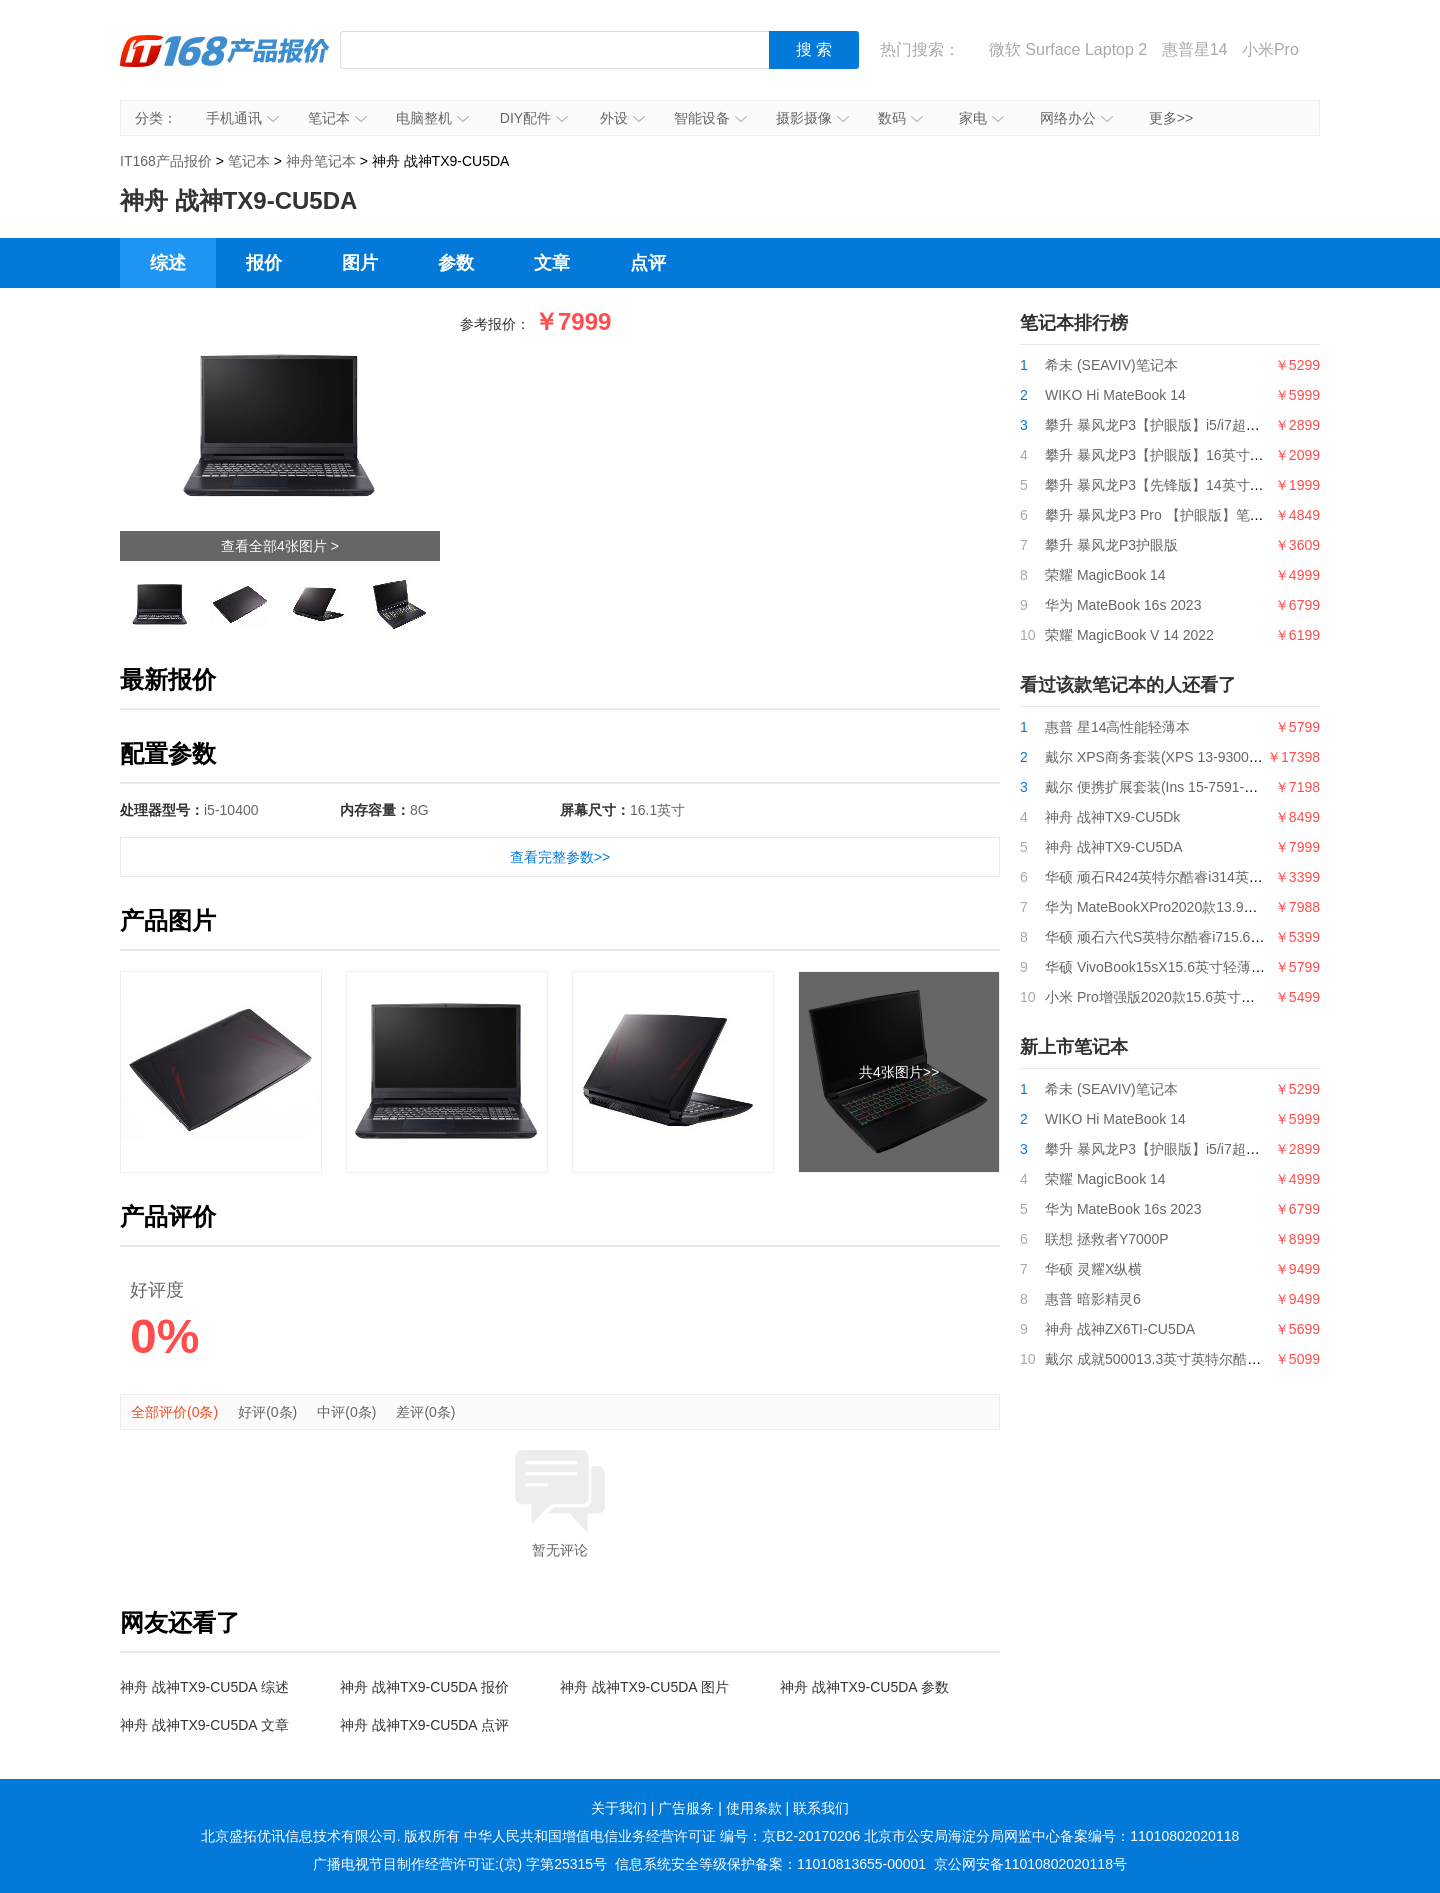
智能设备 (710, 118)
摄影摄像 (812, 118)
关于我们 (619, 1808)
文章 (552, 263)
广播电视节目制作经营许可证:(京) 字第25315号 (460, 1864)
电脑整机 (432, 118)
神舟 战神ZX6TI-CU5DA (1120, 1329)
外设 (622, 118)
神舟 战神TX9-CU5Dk (1112, 817)
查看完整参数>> (560, 857)
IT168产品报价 (225, 65)
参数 (456, 263)
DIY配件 (534, 118)
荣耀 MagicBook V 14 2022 (1129, 635)
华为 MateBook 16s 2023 (1123, 605)
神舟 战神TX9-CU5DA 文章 (204, 1725)
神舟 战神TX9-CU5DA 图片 (644, 1687)
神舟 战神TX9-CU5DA (1114, 847)
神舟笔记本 (321, 161)
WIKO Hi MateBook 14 (1115, 395)
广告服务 (686, 1808)
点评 (648, 263)
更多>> (1171, 118)
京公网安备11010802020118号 (1030, 1864)
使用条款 (754, 1808)
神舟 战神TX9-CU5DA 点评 (424, 1725)
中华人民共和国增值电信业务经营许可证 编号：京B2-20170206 (662, 1836)
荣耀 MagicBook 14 (1105, 575)
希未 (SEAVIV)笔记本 (1111, 365)
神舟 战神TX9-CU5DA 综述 (204, 1687)
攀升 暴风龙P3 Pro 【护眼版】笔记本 (1161, 515)
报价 (264, 263)
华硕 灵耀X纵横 (1093, 1269)
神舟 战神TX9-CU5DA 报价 (424, 1687)
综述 (168, 263)
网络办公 (1076, 118)
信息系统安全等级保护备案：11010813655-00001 (770, 1864)
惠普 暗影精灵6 (1093, 1299)
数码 (900, 118)
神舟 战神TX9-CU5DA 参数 (864, 1687)
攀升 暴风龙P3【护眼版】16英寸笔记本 (1168, 455)
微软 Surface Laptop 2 (1068, 49)
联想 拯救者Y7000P (1107, 1239)
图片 (360, 263)
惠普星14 (1195, 49)
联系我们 (821, 1808)
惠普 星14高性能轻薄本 (1117, 727)
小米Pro (1270, 49)
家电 (981, 118)
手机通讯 (242, 118)
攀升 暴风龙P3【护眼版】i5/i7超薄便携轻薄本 (1187, 425)
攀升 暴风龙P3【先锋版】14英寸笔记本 (1168, 485)
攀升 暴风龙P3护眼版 (1111, 545)
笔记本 (337, 118)
